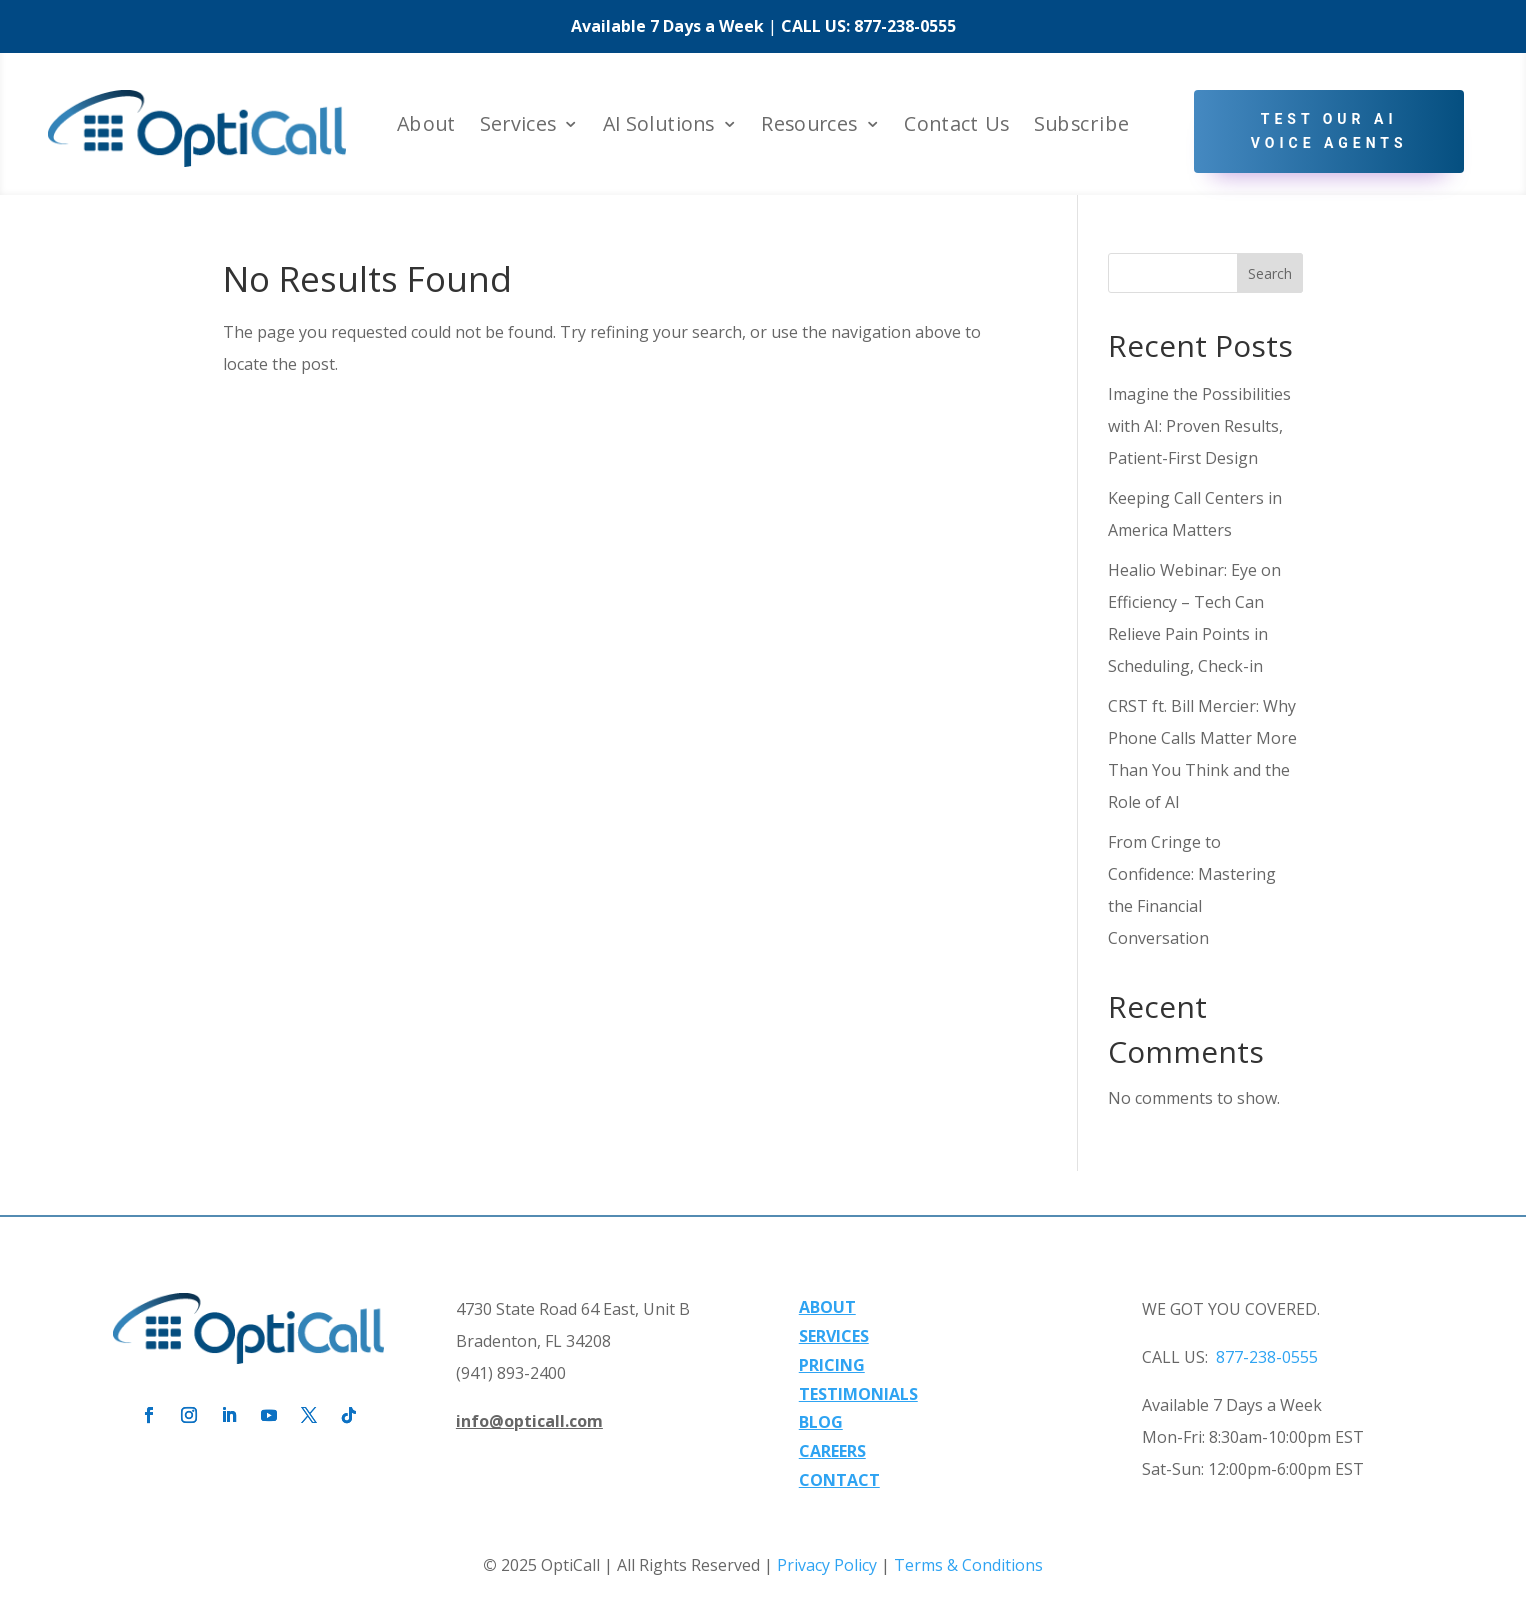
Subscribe (1081, 125)
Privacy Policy (827, 1565)
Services (518, 125)
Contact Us (957, 125)
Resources (809, 125)
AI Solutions (659, 125)
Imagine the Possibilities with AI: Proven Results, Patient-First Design (1199, 426)
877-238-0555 (905, 26)
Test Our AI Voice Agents (1329, 131)
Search (1270, 273)
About (426, 125)
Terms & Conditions (968, 1565)
